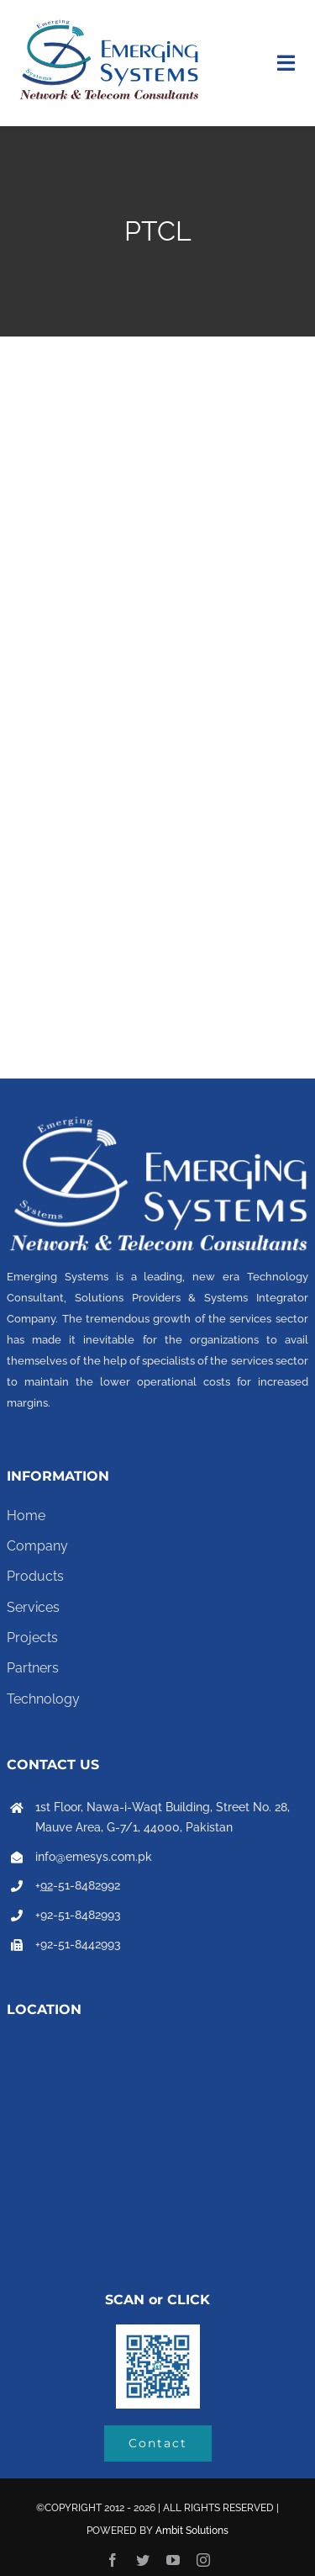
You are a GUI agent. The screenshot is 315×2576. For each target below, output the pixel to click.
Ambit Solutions (191, 2530)
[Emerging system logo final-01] (109, 23)
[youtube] (173, 2560)
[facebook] (112, 2560)
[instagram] (203, 2560)
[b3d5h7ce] (158, 2331)
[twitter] (143, 2560)
